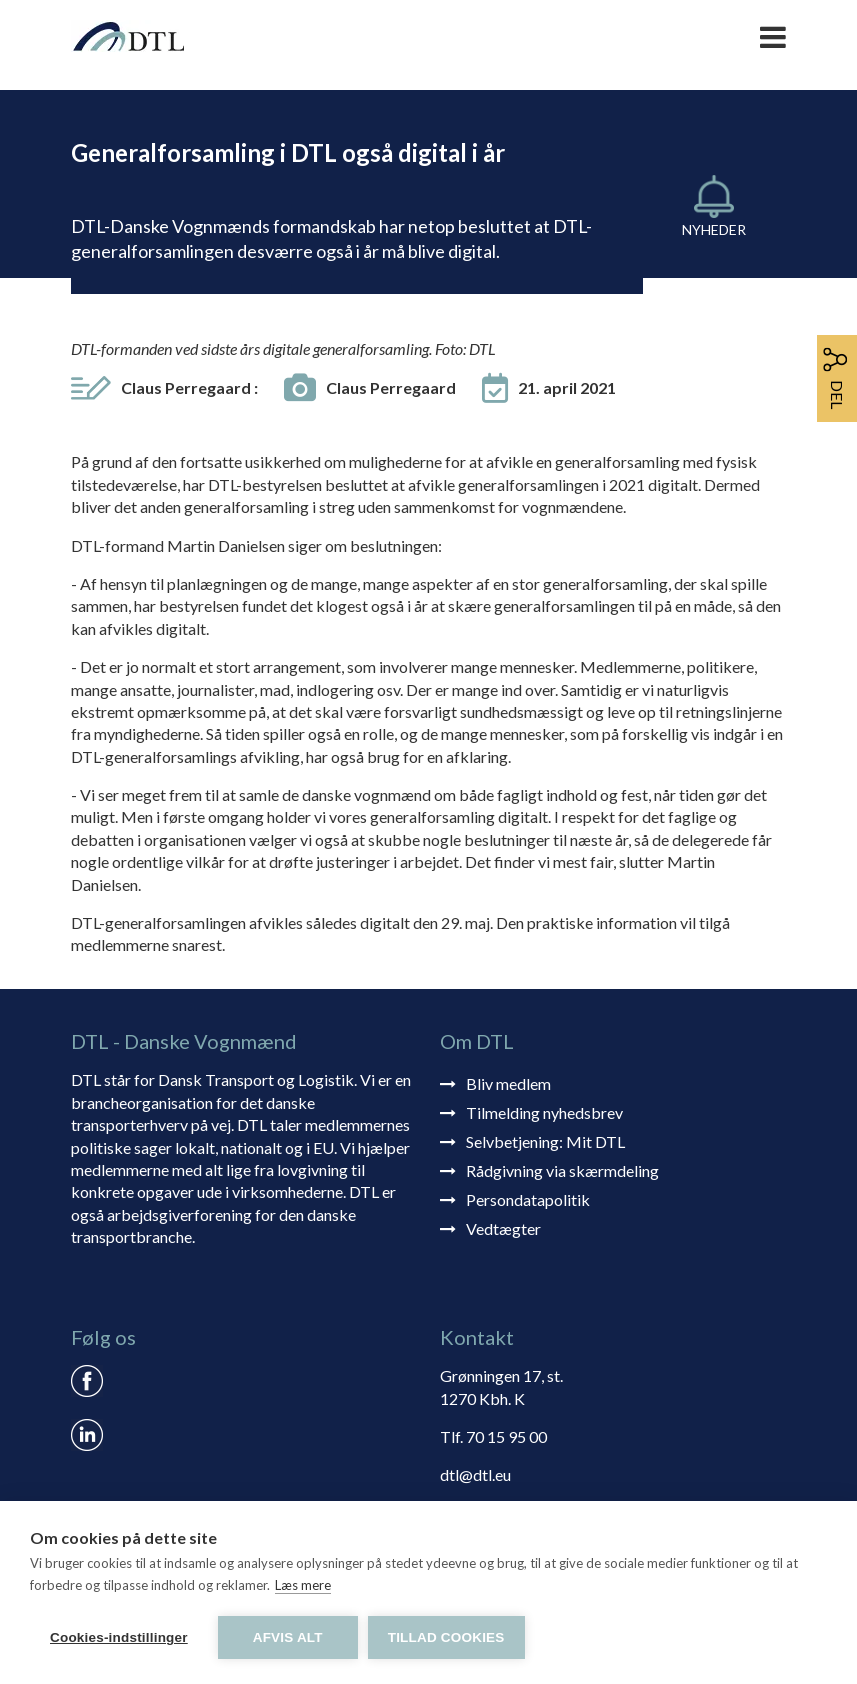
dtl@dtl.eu (475, 1474)
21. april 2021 (567, 387)
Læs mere (303, 1585)
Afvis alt (288, 1637)
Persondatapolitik (528, 1199)
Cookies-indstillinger (119, 1637)
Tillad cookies (446, 1637)
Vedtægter (503, 1228)
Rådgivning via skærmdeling (562, 1170)
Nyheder (714, 229)
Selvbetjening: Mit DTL (545, 1141)
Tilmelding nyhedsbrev (544, 1112)
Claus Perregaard (189, 387)
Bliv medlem (508, 1083)
